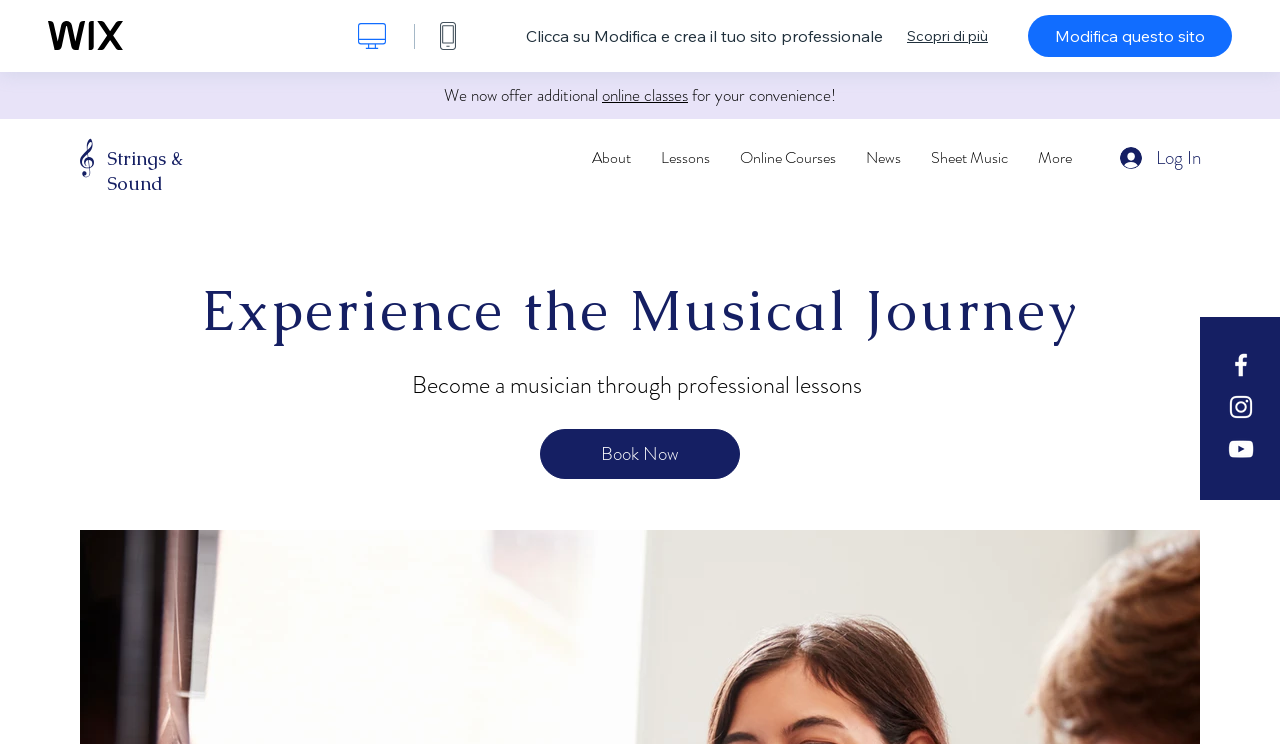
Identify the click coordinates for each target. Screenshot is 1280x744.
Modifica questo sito (1130, 36)
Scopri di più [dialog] (947, 36)
